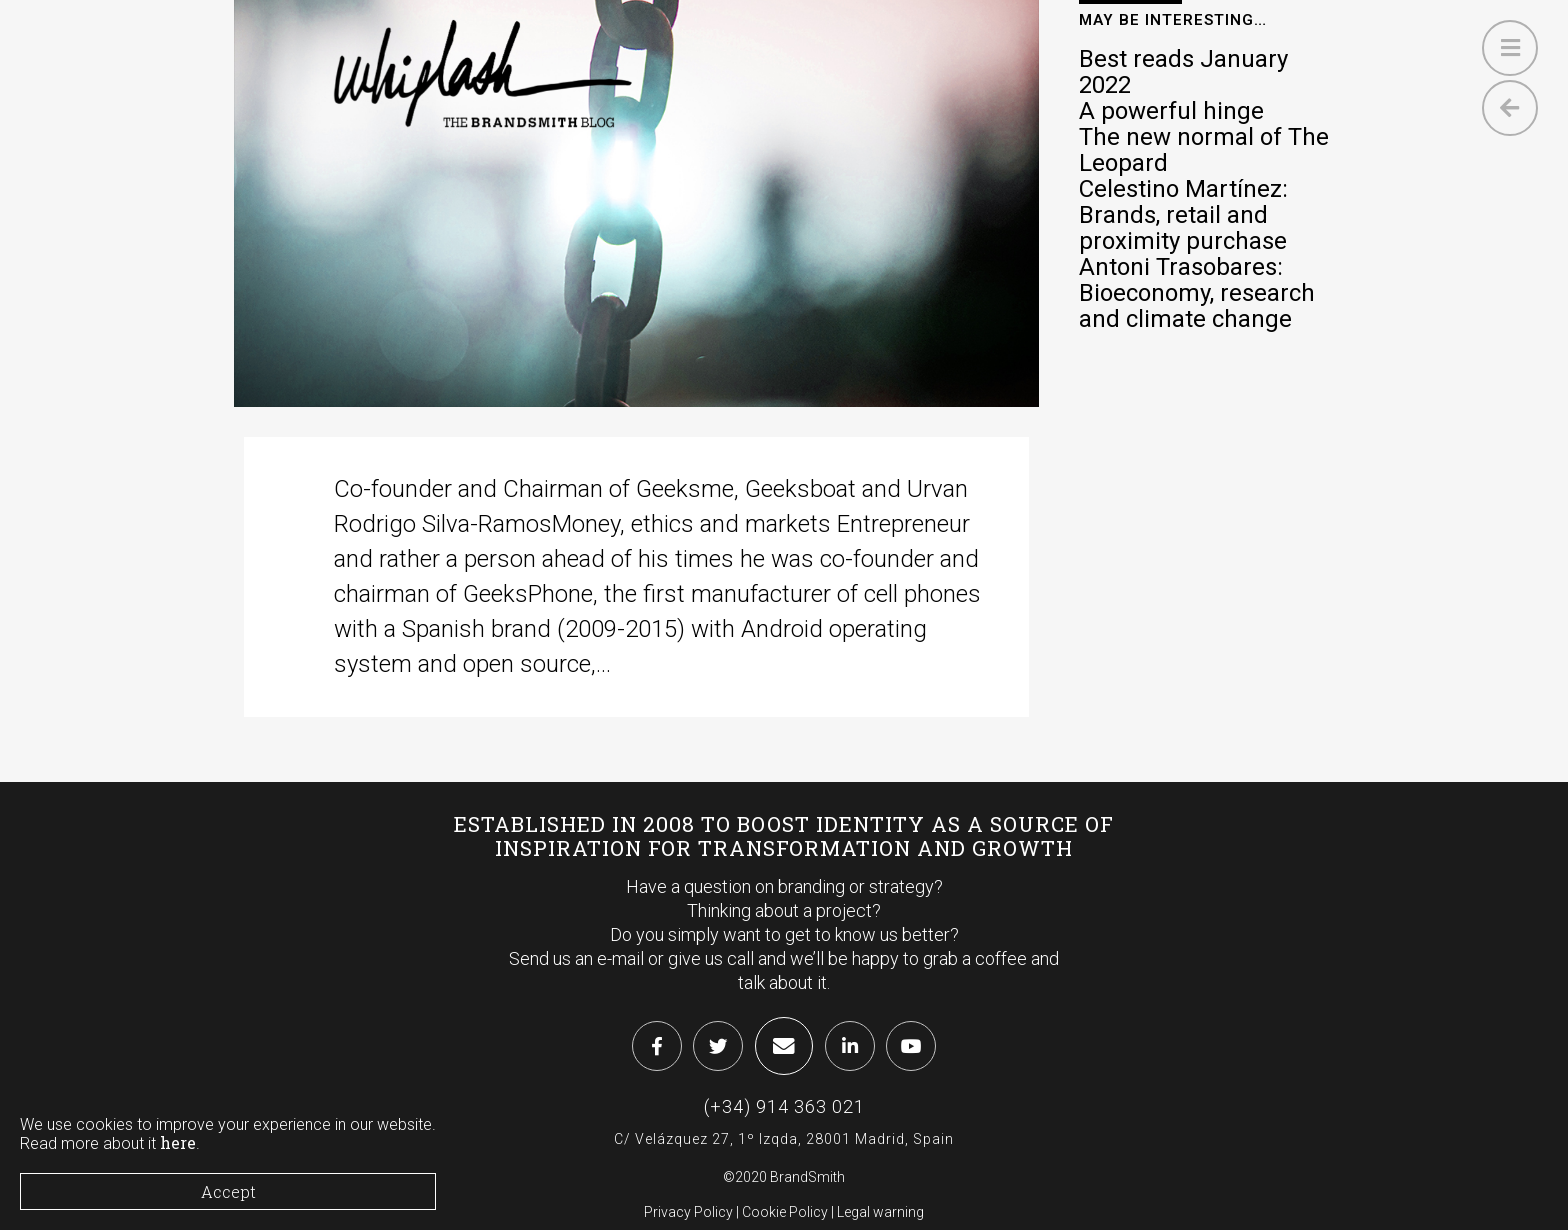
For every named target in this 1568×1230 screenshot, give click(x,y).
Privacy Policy (688, 1212)
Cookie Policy (785, 1212)
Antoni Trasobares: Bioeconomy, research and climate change (1197, 293)
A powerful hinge (1171, 111)
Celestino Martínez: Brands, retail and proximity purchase (1183, 215)
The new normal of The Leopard (1204, 150)
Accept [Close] (228, 1191)
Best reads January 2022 (1183, 72)
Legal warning (880, 1212)
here (178, 1143)
